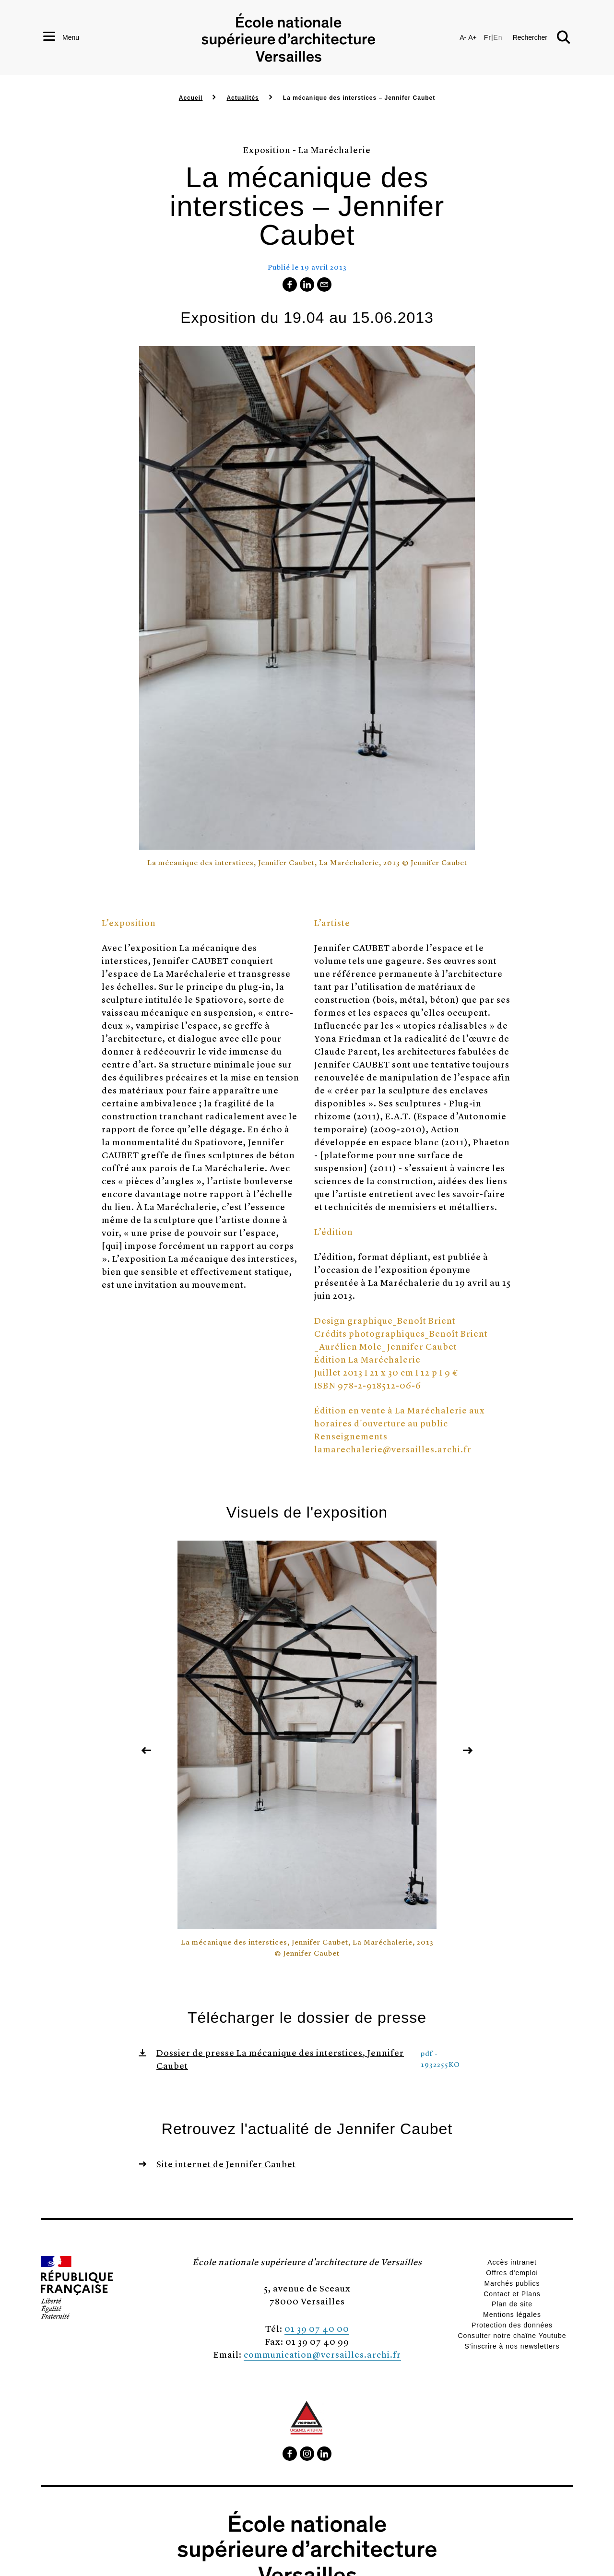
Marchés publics (512, 2283)
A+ (472, 43)
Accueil (191, 98)
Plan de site (512, 2304)
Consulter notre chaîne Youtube (512, 2335)
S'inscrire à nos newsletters (512, 2346)
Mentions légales (512, 2314)
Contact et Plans (512, 2294)
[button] (541, 43)
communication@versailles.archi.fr (322, 2354)
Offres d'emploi (512, 2273)
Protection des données (512, 2325)
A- (463, 43)
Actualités (242, 98)
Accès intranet (512, 2262)
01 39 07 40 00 (316, 2328)
